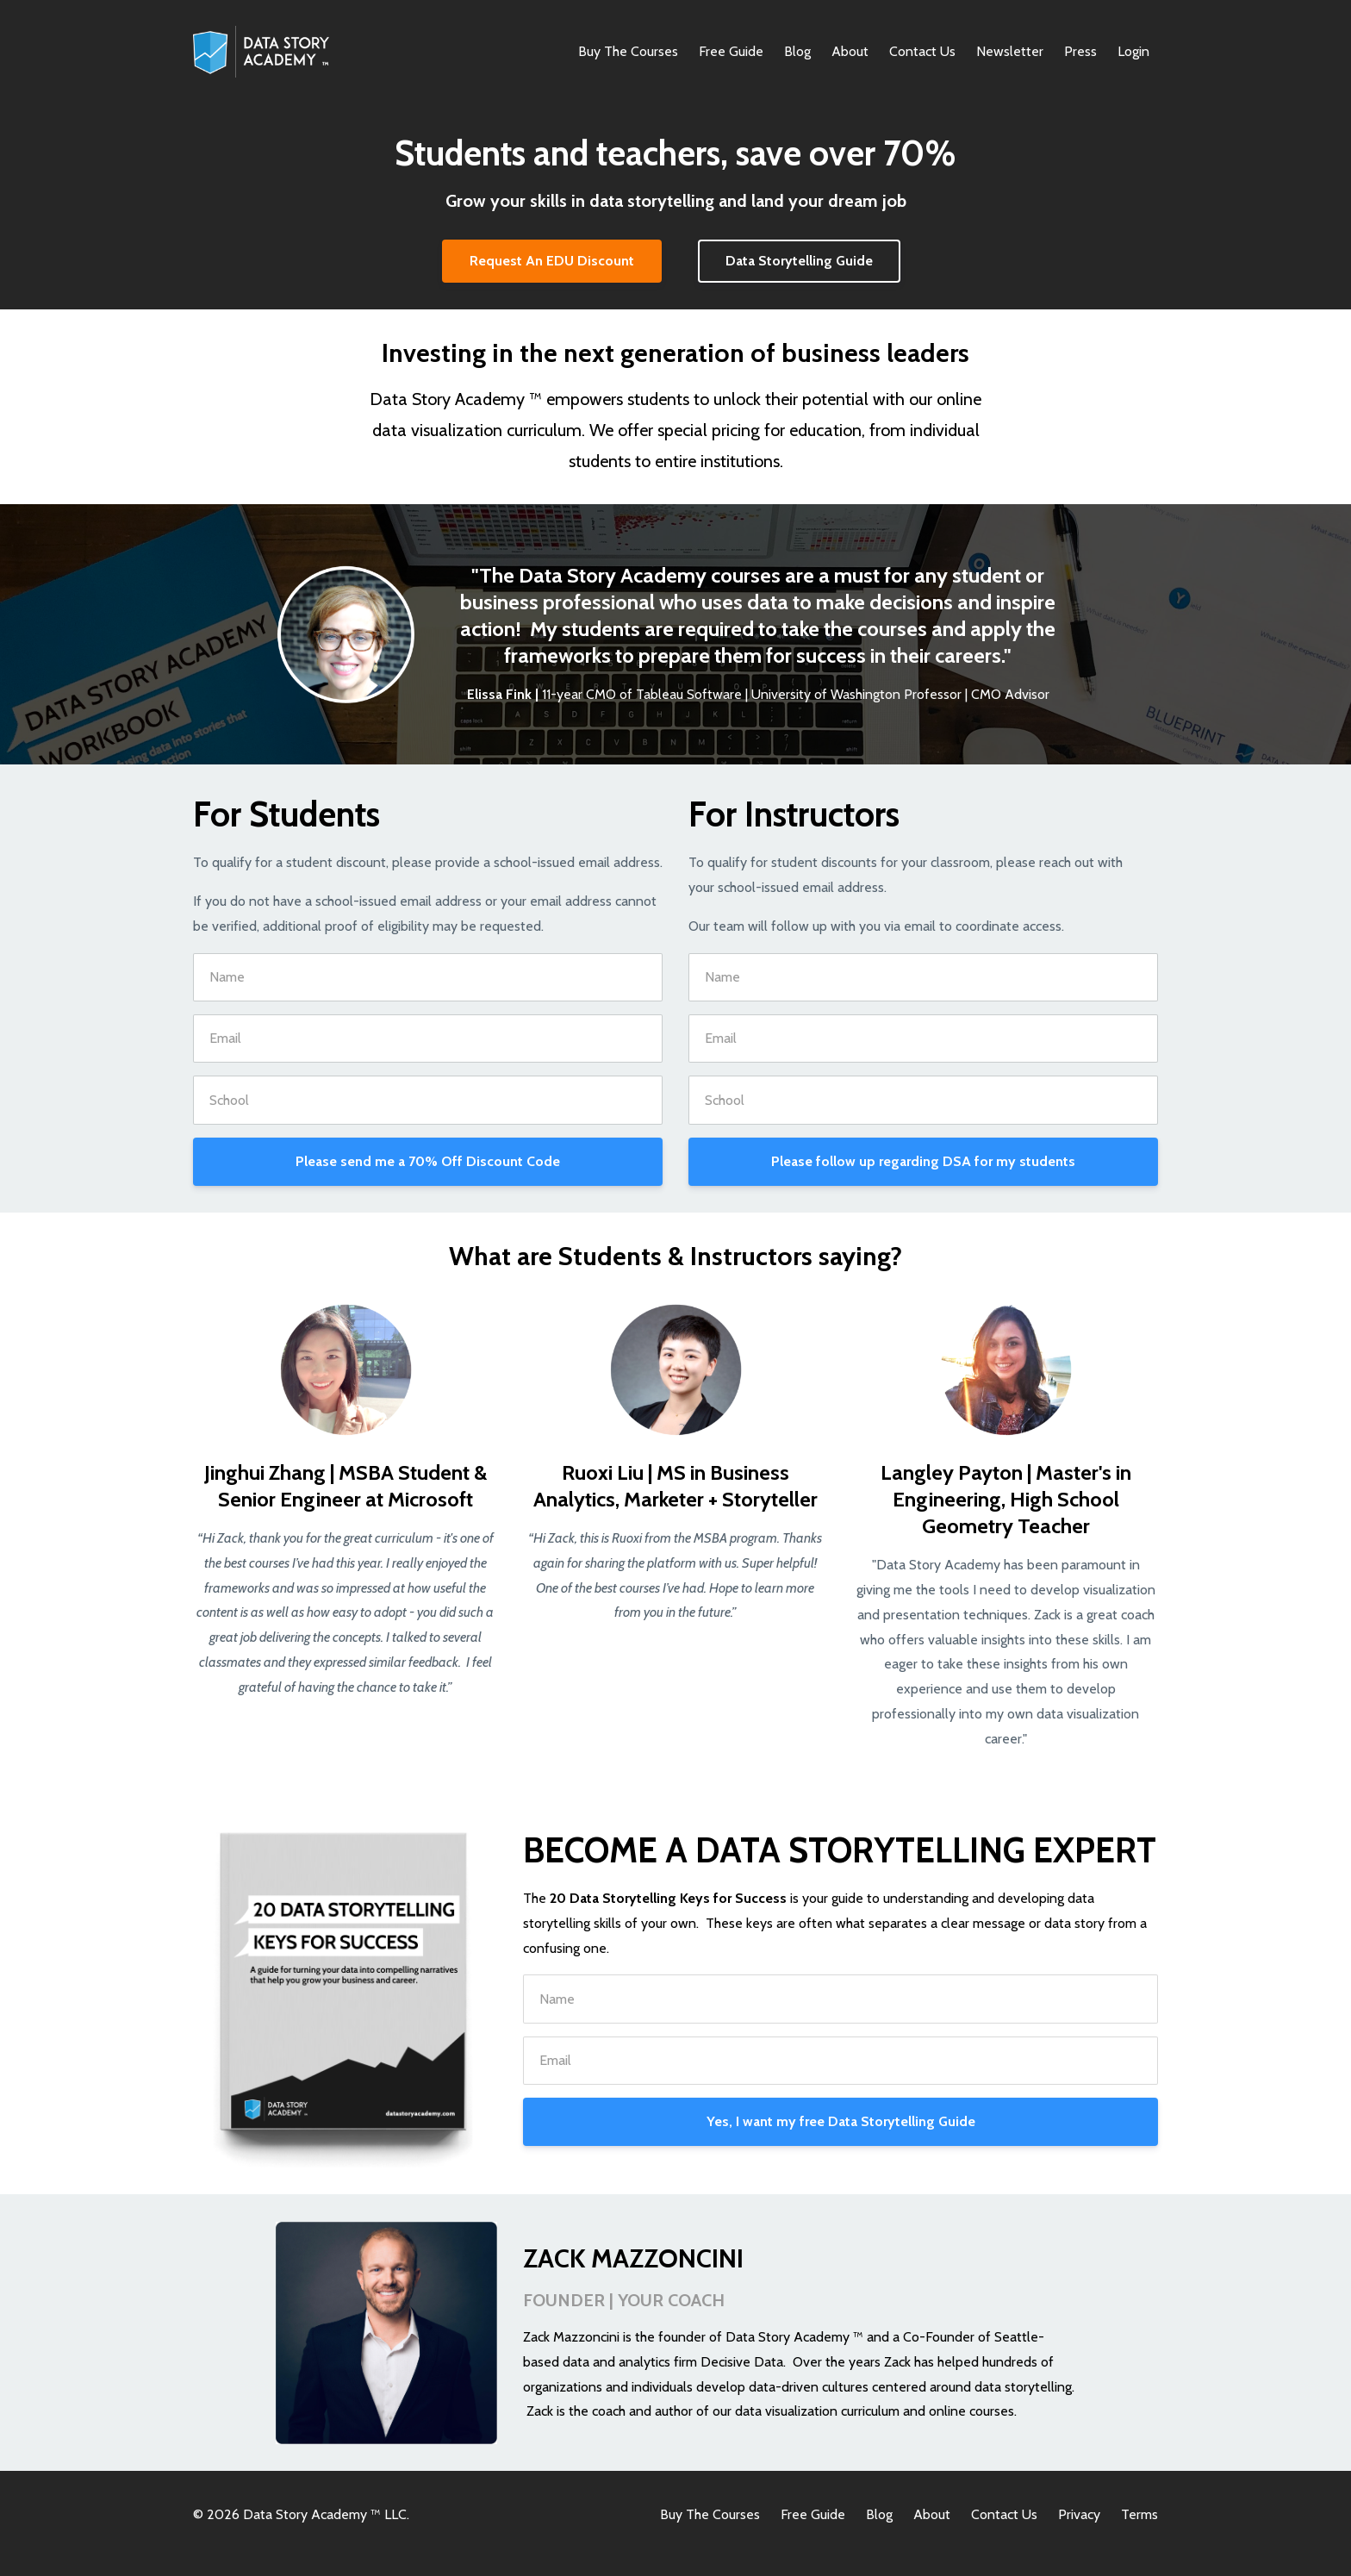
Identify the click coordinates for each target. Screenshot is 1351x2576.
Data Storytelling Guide (799, 261)
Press (1080, 51)
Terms (1139, 2514)
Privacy (1079, 2514)
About (849, 51)
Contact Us (922, 51)
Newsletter (1009, 51)
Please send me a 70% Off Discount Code (428, 1161)
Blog (797, 51)
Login (1133, 51)
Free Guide (731, 51)
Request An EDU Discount (552, 261)
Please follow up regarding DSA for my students (923, 1161)
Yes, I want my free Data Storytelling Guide (841, 2121)
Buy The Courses (628, 51)
